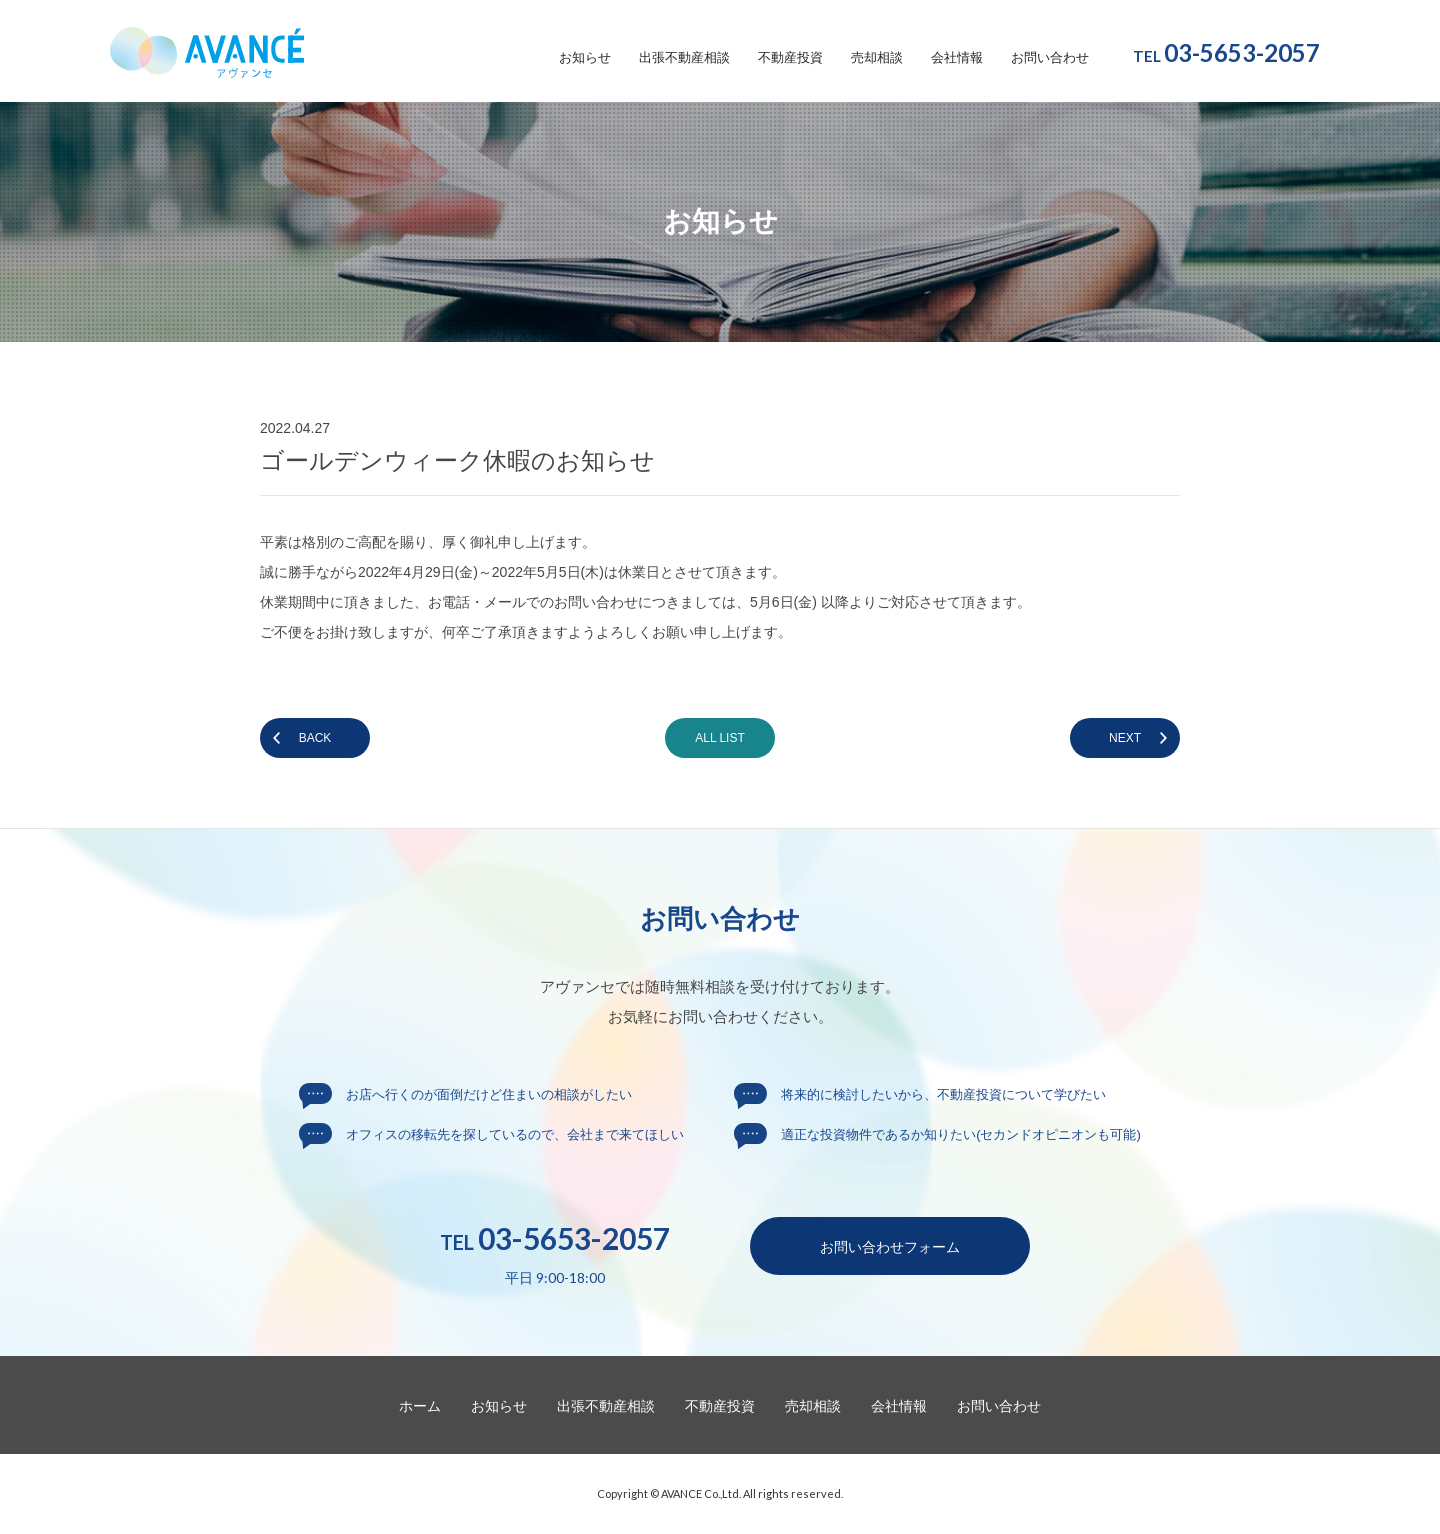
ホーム (420, 1406)
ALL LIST (720, 738)
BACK (315, 738)
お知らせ (585, 58)
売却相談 (877, 58)
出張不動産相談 (684, 58)
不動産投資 (790, 58)
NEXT (1125, 738)
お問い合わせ (1050, 58)
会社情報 (957, 58)
